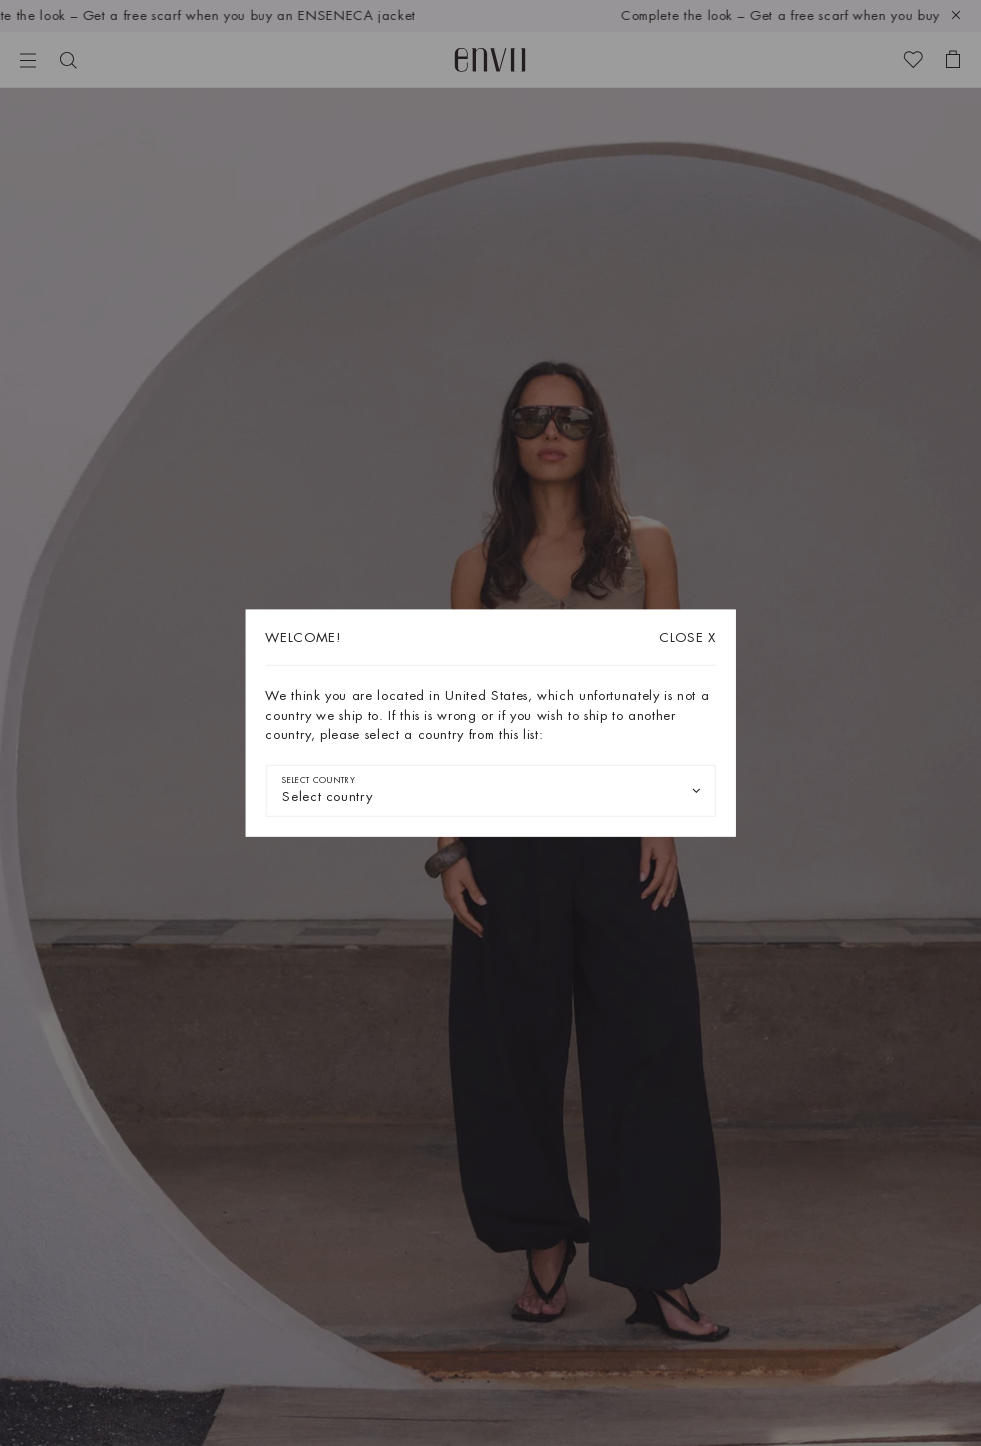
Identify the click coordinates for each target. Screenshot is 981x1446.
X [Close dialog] (687, 637)
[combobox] (490, 790)
